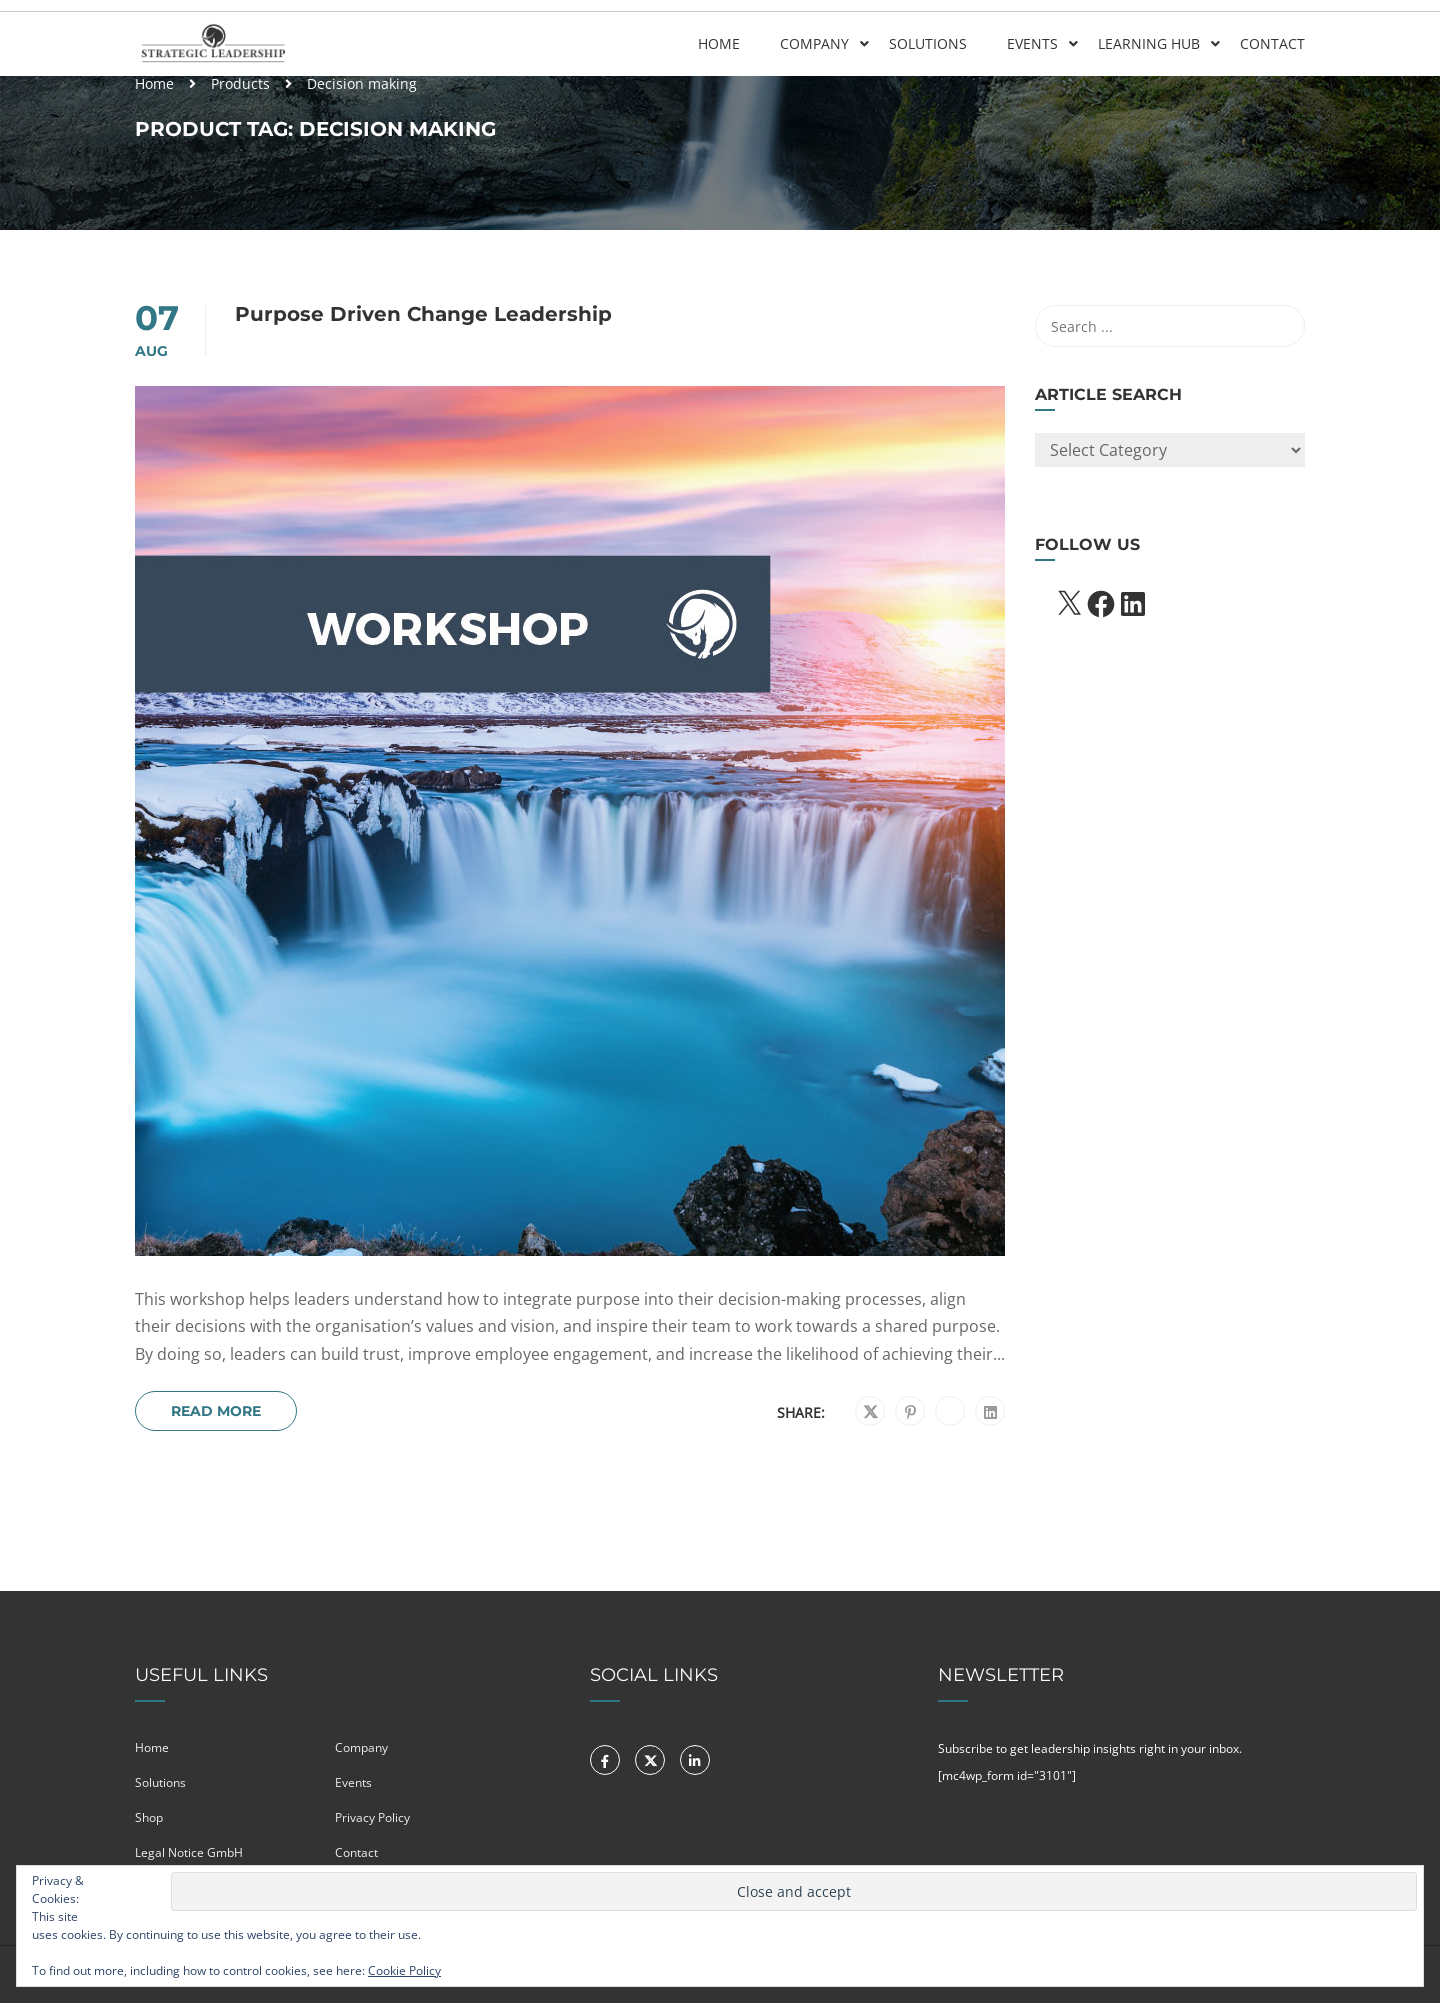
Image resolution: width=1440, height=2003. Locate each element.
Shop (149, 1817)
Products (240, 83)
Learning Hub (1149, 43)
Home (719, 43)
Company (814, 43)
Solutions (928, 43)
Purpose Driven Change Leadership (423, 314)
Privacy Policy (372, 1817)
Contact (1272, 43)
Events (1032, 43)
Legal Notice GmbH (189, 1852)
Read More (216, 1411)
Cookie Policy (404, 1970)
